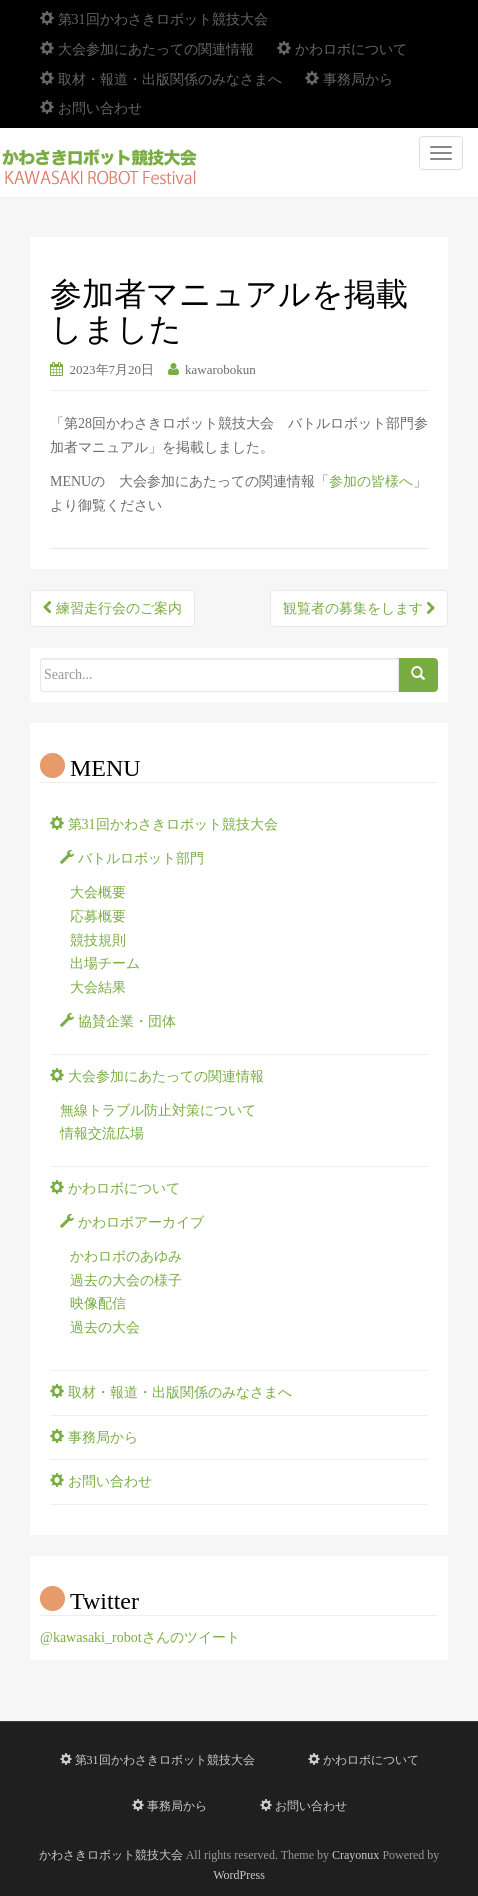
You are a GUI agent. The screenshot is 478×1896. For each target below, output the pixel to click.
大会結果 (98, 987)
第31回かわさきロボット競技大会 (154, 19)
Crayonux (355, 1855)
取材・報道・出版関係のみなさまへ (161, 79)
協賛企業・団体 (118, 1021)
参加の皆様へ (371, 481)
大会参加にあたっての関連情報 (147, 49)
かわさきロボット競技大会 (111, 1855)
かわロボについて (342, 49)
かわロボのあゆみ (126, 1256)
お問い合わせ (91, 108)
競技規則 (98, 940)
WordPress (239, 1875)
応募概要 (98, 916)
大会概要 (98, 892)
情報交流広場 (102, 1133)
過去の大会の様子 (126, 1280)
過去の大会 (105, 1327)
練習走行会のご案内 (112, 608)
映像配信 (98, 1303)
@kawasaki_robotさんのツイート (140, 1637)
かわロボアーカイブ (132, 1222)
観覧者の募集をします (359, 608)
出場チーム (105, 963)
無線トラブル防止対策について (158, 1110)
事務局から (349, 79)
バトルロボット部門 (132, 858)
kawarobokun (220, 369)
